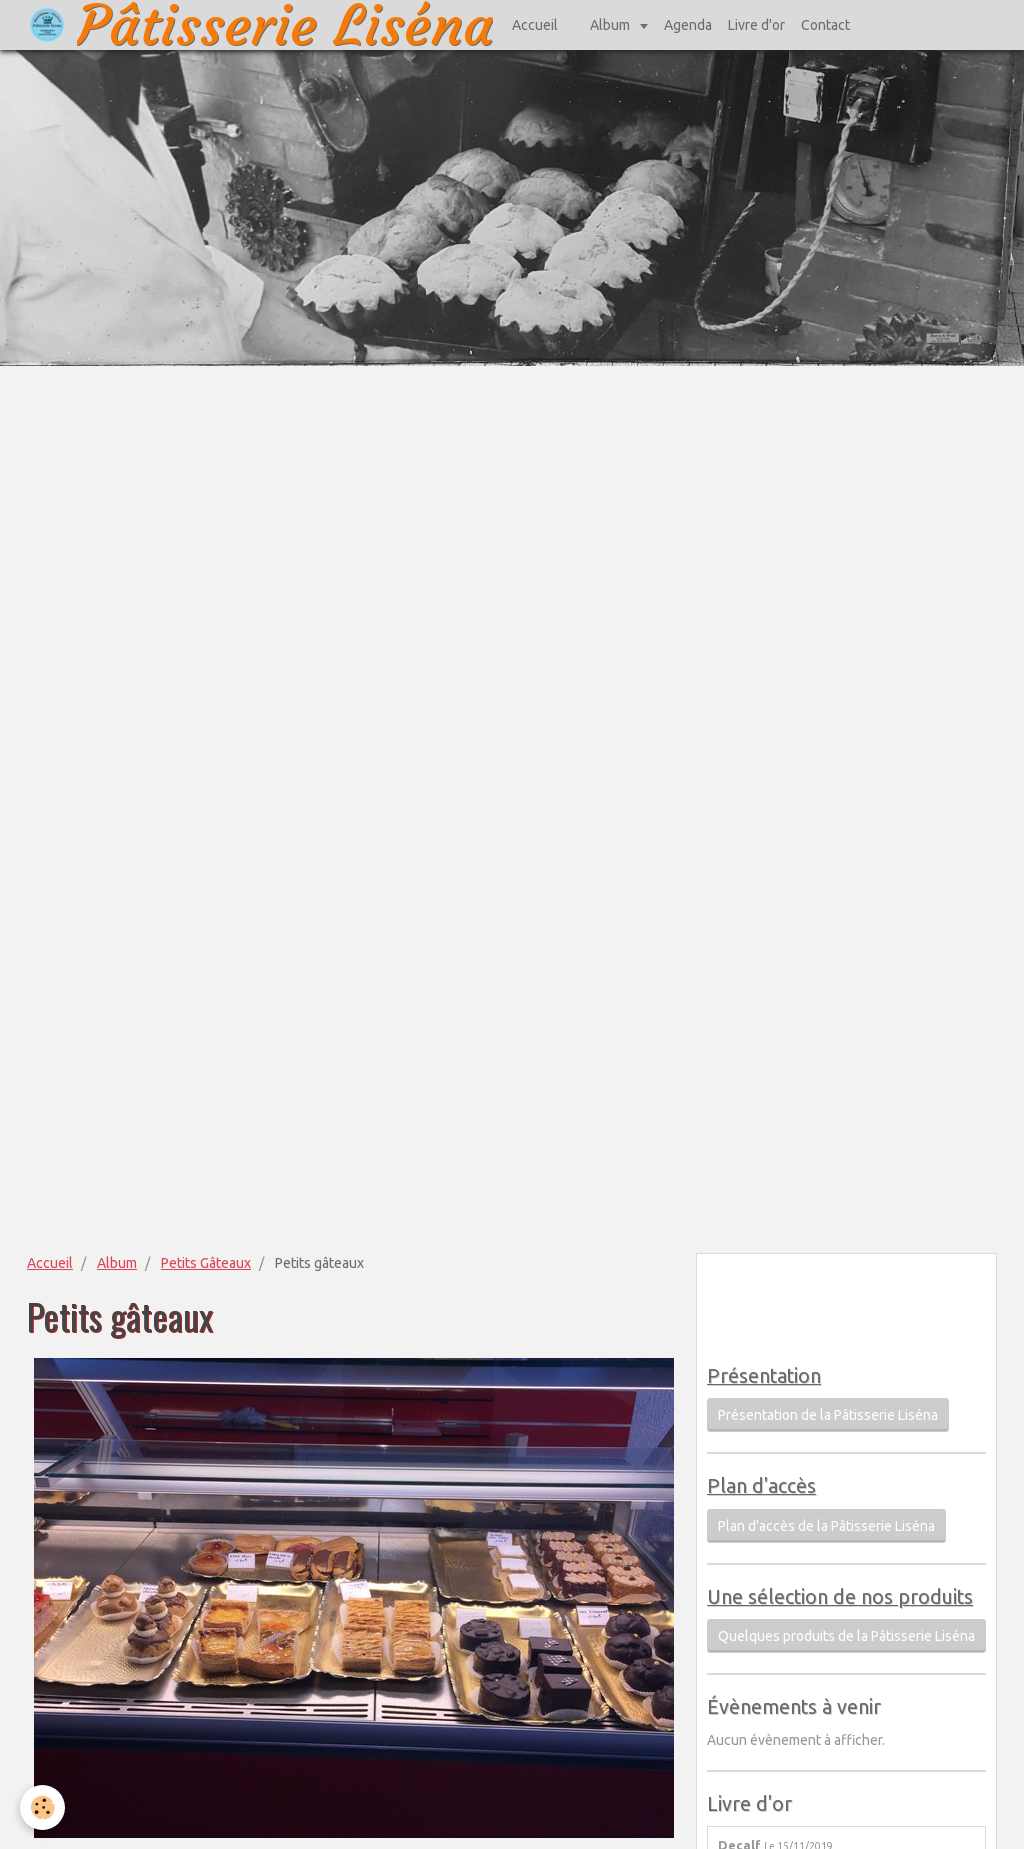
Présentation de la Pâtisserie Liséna (828, 1415)
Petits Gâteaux (206, 1263)
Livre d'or (756, 25)
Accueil (535, 25)
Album (611, 25)
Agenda (688, 25)
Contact (825, 25)
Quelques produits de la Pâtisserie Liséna (846, 1636)
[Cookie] (42, 1807)
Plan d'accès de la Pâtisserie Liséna (826, 1526)
